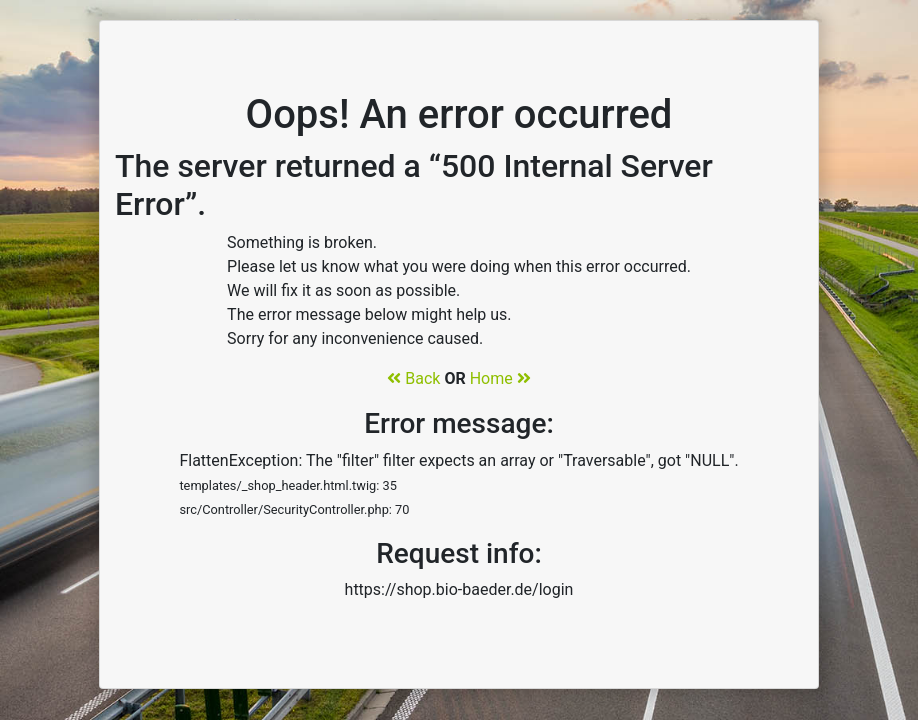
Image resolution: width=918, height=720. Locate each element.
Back (413, 378)
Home (500, 378)
